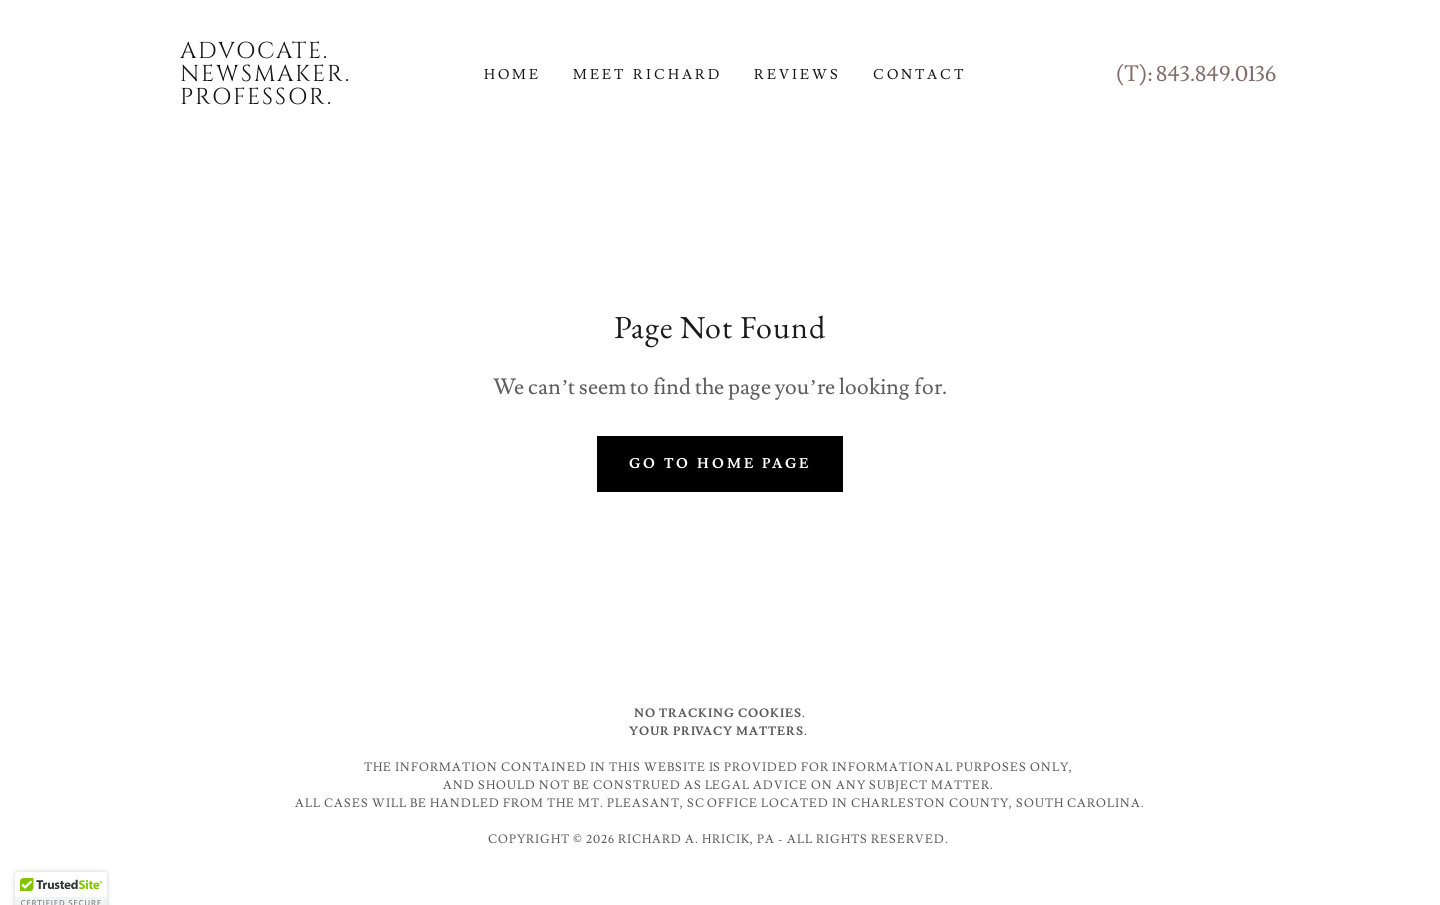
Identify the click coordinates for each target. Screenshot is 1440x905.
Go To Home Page (720, 464)
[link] (303, 99)
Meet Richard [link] (647, 75)
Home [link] (512, 75)
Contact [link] (920, 75)
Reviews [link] (797, 75)
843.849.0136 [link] (1216, 74)
